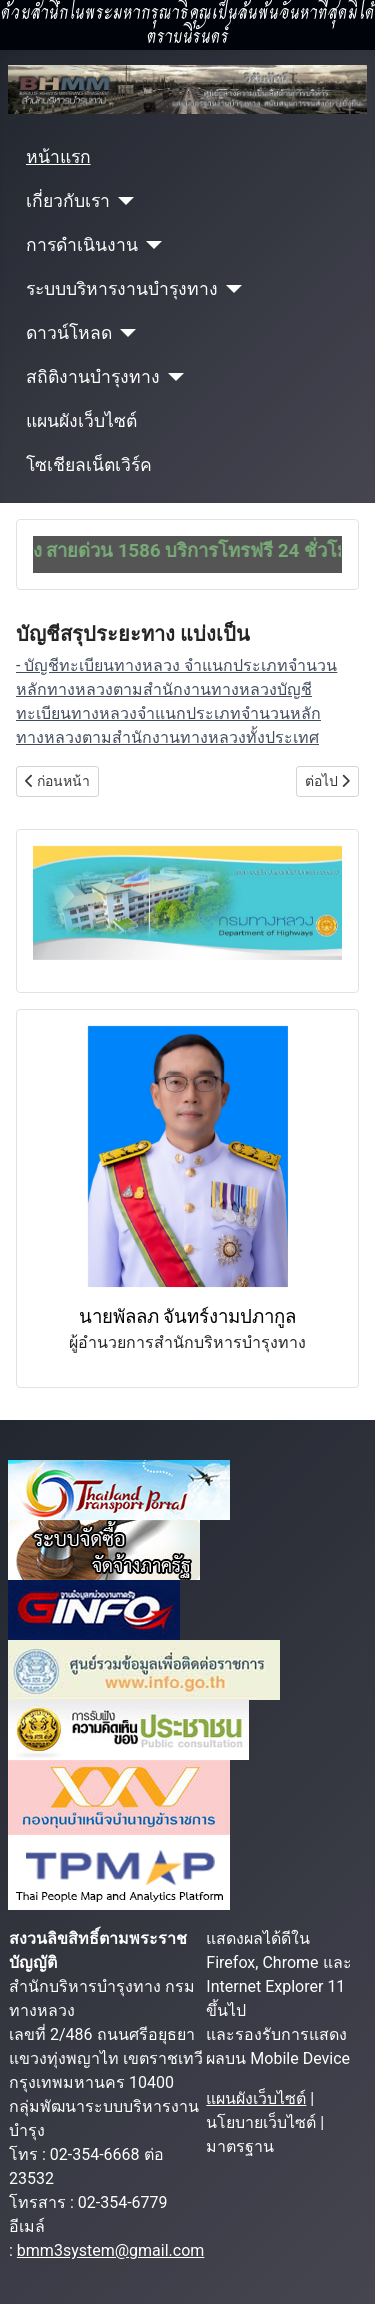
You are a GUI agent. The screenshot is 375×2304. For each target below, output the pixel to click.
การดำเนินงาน (82, 245)
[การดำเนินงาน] (150, 245)
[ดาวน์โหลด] (124, 333)
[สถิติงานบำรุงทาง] (172, 377)
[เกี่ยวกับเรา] (122, 201)
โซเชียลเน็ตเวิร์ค (89, 465)
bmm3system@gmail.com (111, 2250)
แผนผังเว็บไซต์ (81, 421)
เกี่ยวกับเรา (68, 201)
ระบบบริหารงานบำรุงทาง (122, 289)
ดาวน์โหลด (69, 333)
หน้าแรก (58, 157)
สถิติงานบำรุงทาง (93, 377)
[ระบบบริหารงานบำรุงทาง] (230, 289)
